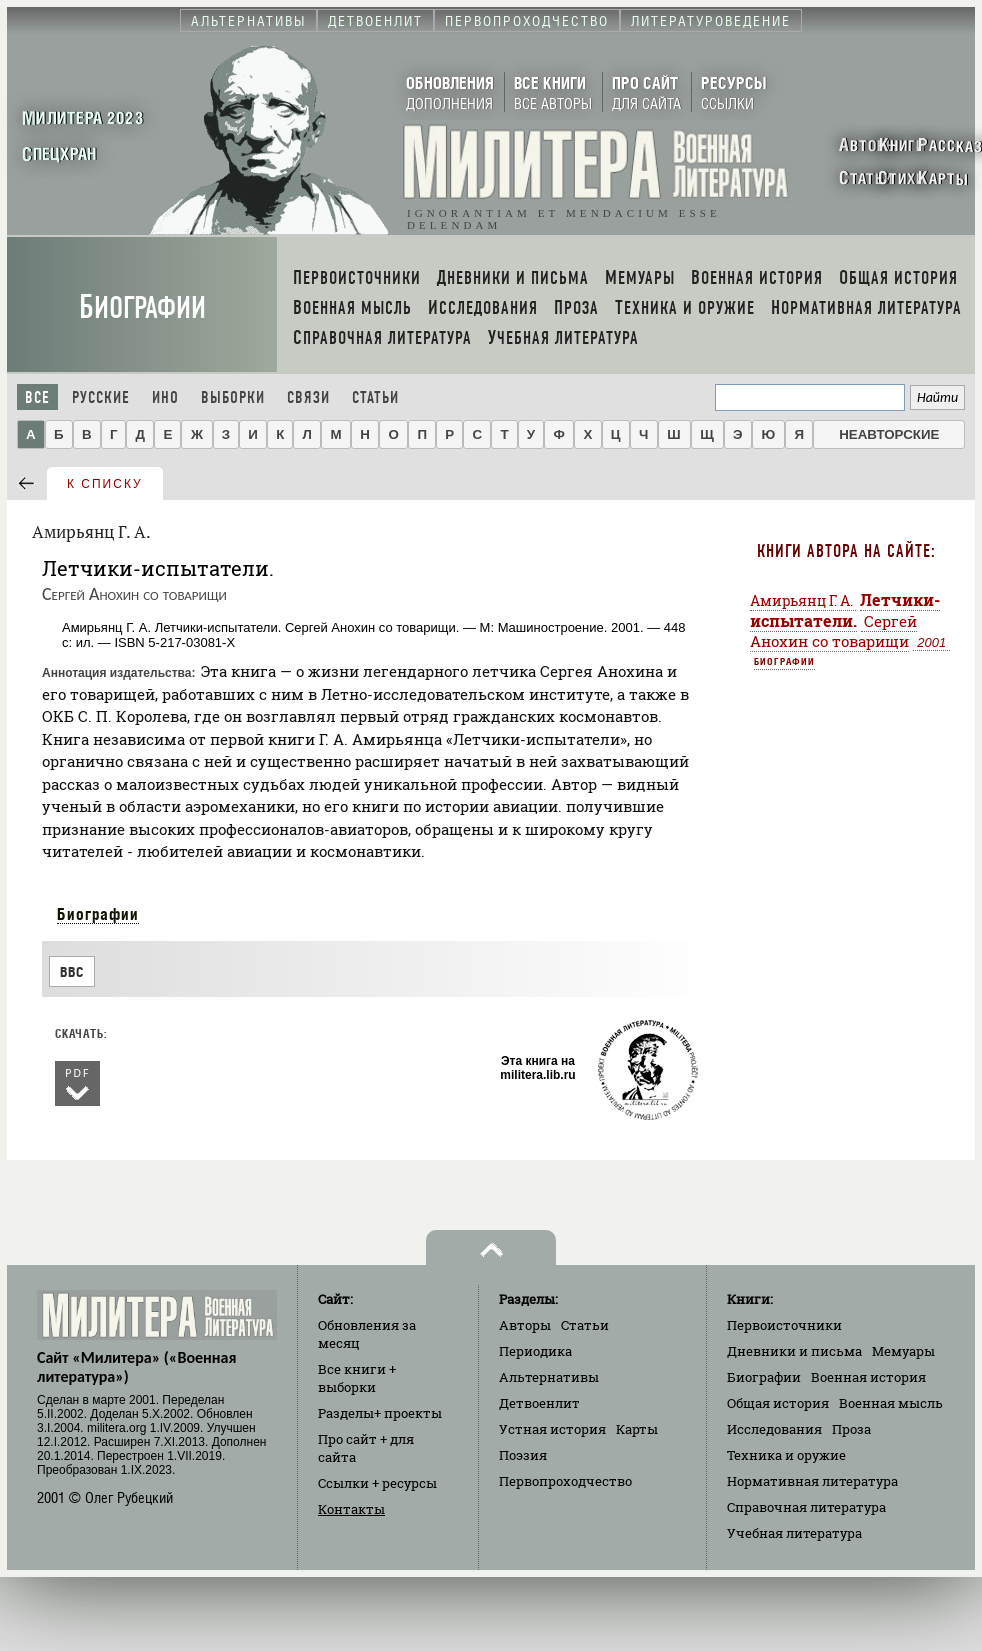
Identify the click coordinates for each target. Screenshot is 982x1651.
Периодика (535, 1351)
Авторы (525, 1325)
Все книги (357, 1378)
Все (37, 397)
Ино (165, 397)
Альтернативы (549, 1377)
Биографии (142, 307)
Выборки (233, 397)
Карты (637, 1429)
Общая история (778, 1403)
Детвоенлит (539, 1403)
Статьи (375, 397)
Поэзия (523, 1455)
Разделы (380, 1413)
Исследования (774, 1429)
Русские (101, 397)
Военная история (868, 1377)
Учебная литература (794, 1533)
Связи (308, 397)
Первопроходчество (565, 1481)
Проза (851, 1429)
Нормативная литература (812, 1481)
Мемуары (903, 1351)
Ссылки (377, 1483)
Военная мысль (891, 1403)
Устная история (552, 1429)
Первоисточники (784, 1325)
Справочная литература (806, 1507)
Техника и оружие (786, 1455)
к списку (105, 484)
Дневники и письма (794, 1351)
